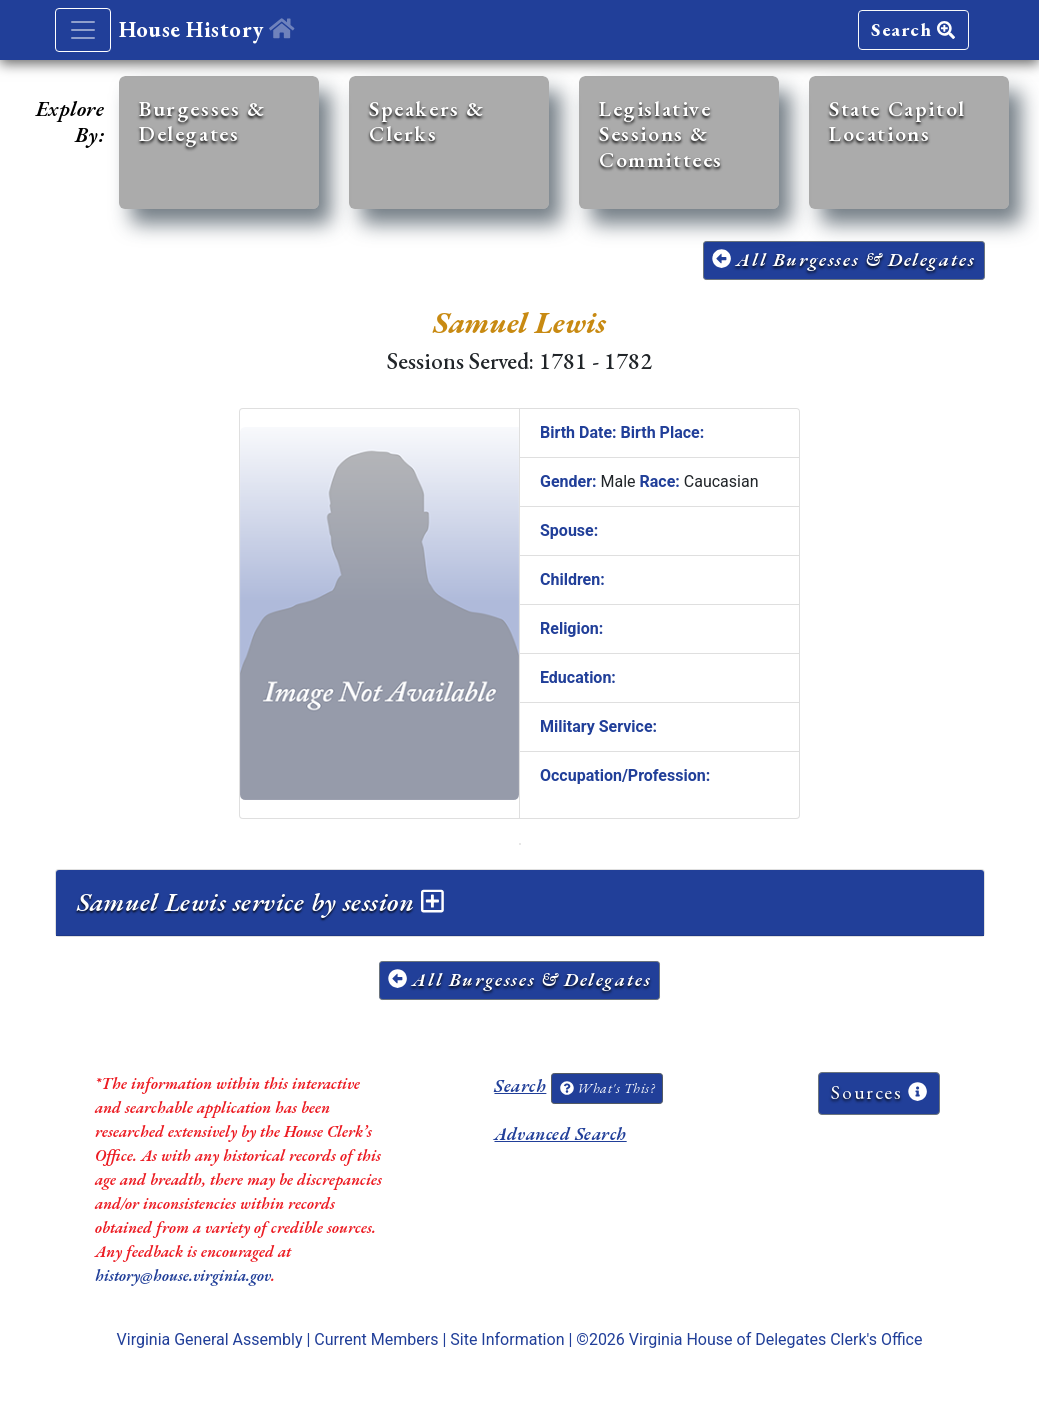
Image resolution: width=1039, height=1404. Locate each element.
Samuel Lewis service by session (260, 902)
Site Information (507, 1339)
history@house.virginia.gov (183, 1275)
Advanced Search (560, 1133)
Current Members (376, 1339)
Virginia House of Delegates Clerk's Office (776, 1339)
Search (913, 29)
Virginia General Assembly (210, 1339)
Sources (879, 1092)
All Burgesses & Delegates (844, 259)
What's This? (607, 1088)
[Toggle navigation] (83, 30)
